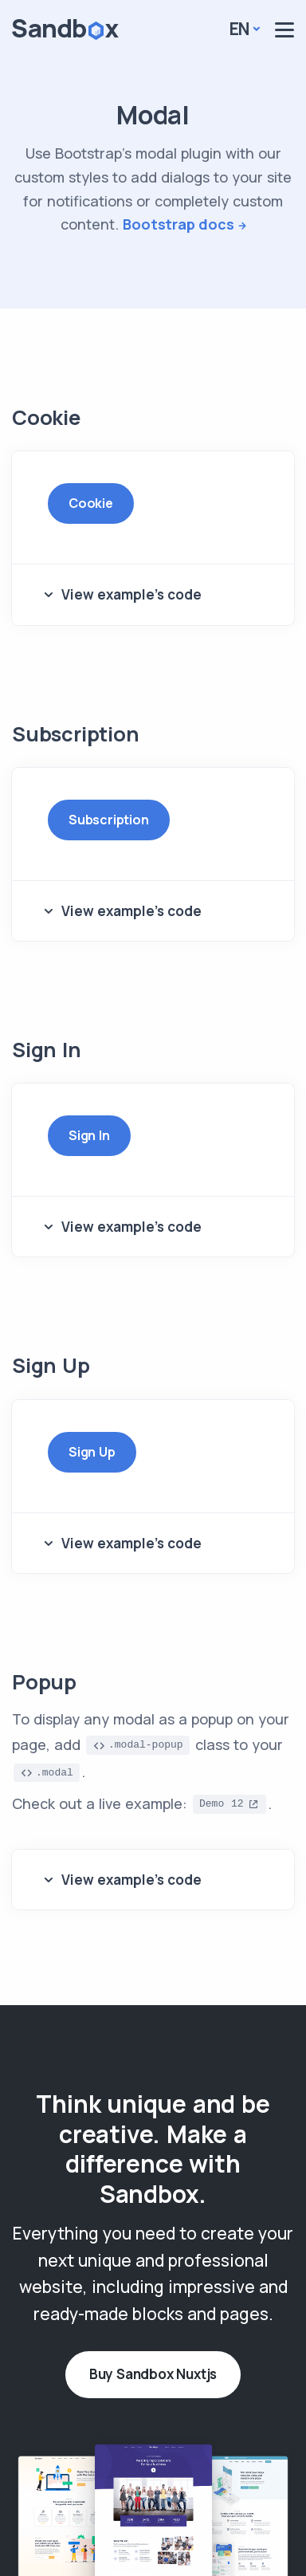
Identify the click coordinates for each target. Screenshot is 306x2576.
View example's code (131, 594)
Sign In (89, 1135)
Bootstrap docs (178, 224)
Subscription (109, 819)
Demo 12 (221, 1804)
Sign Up (92, 1452)
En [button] (240, 29)
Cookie (91, 503)
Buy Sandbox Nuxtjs (153, 2374)
